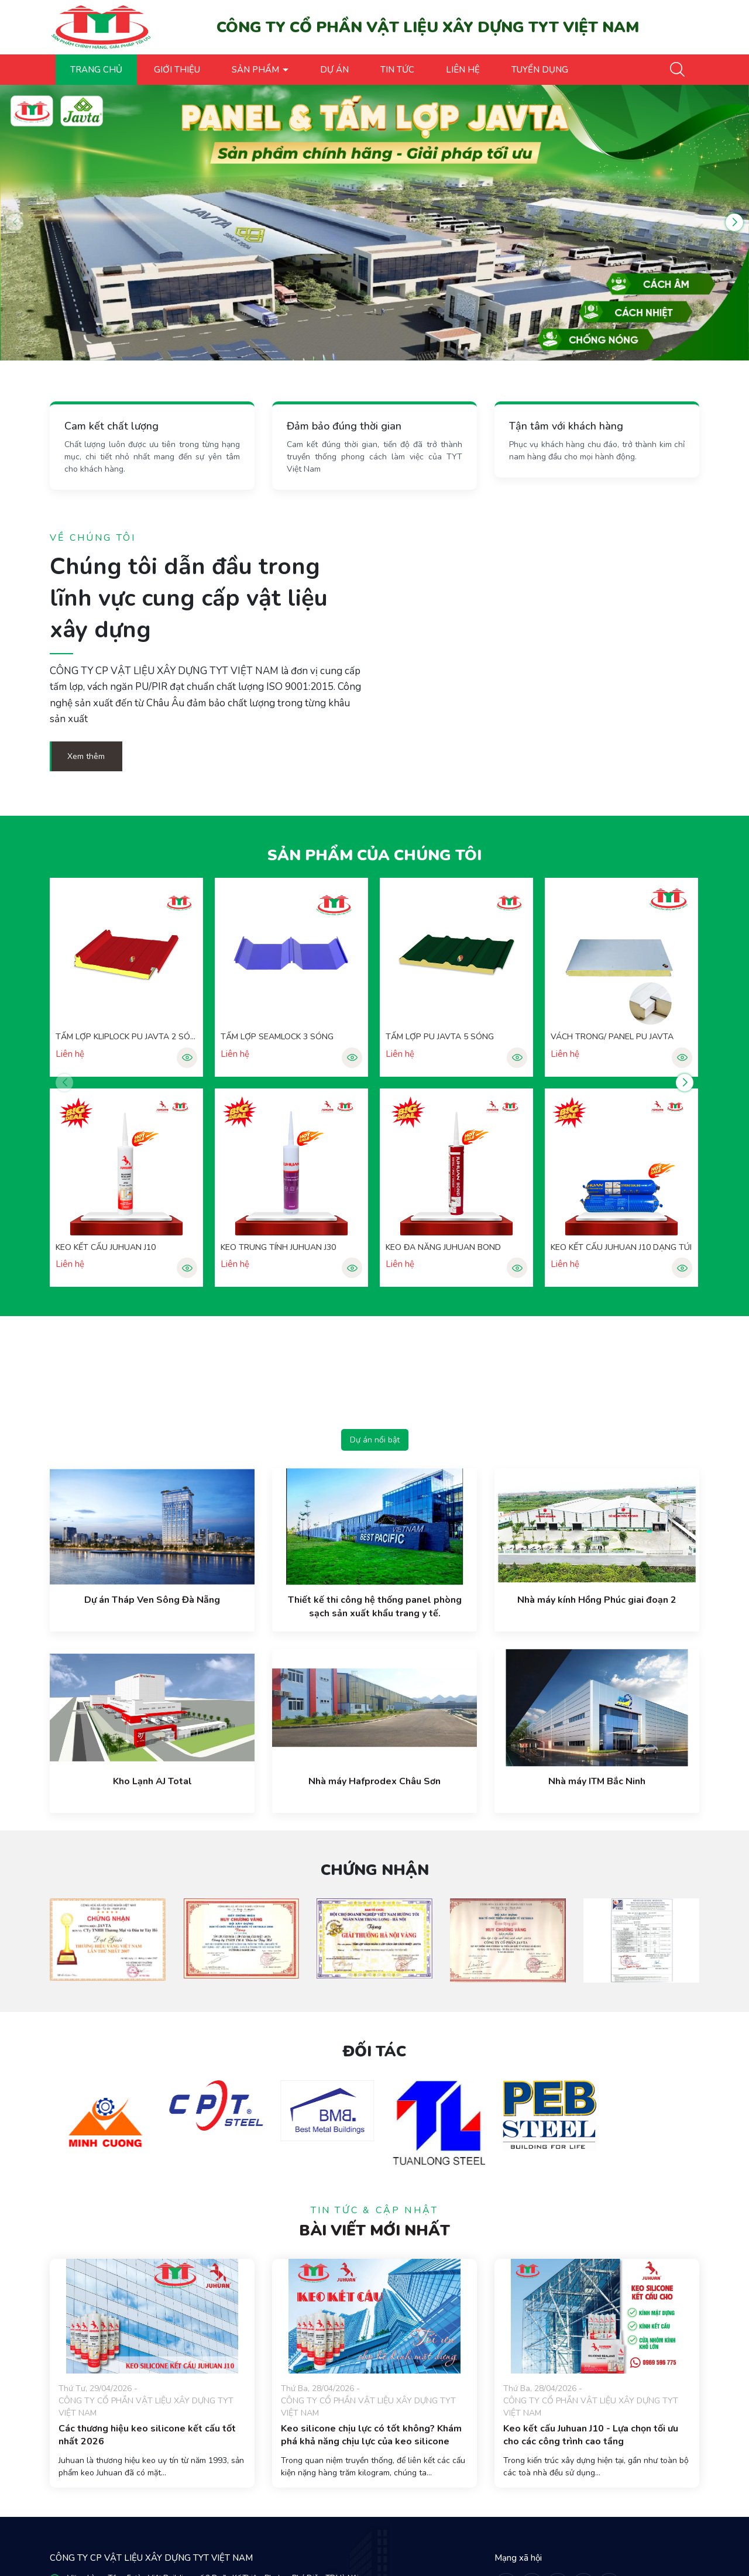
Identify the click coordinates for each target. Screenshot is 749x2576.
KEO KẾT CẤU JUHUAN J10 (106, 1247)
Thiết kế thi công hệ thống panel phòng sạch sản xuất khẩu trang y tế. (375, 1606)
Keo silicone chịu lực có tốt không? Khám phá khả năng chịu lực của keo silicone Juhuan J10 (371, 2441)
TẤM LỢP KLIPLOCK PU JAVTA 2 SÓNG (126, 1036)
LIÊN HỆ (463, 69)
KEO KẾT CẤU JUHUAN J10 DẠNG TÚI (621, 1247)
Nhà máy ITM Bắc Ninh (596, 1781)
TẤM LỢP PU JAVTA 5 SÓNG (440, 1036)
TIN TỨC (397, 69)
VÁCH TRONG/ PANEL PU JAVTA (612, 1036)
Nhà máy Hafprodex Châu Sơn (374, 1781)
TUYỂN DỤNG (539, 69)
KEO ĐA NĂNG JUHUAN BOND (443, 1247)
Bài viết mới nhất (374, 2230)
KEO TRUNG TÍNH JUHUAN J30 (278, 1247)
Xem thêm (86, 756)
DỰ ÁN (334, 69)
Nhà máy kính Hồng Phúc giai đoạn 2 (596, 1599)
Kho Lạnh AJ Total (152, 1781)
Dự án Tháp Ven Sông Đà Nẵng (152, 1599)
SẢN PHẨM (256, 69)
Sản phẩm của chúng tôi (374, 855)
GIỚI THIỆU (177, 69)
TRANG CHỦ (96, 69)
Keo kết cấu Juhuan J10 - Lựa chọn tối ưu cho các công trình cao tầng (590, 2435)
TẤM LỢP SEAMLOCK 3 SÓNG (277, 1036)
